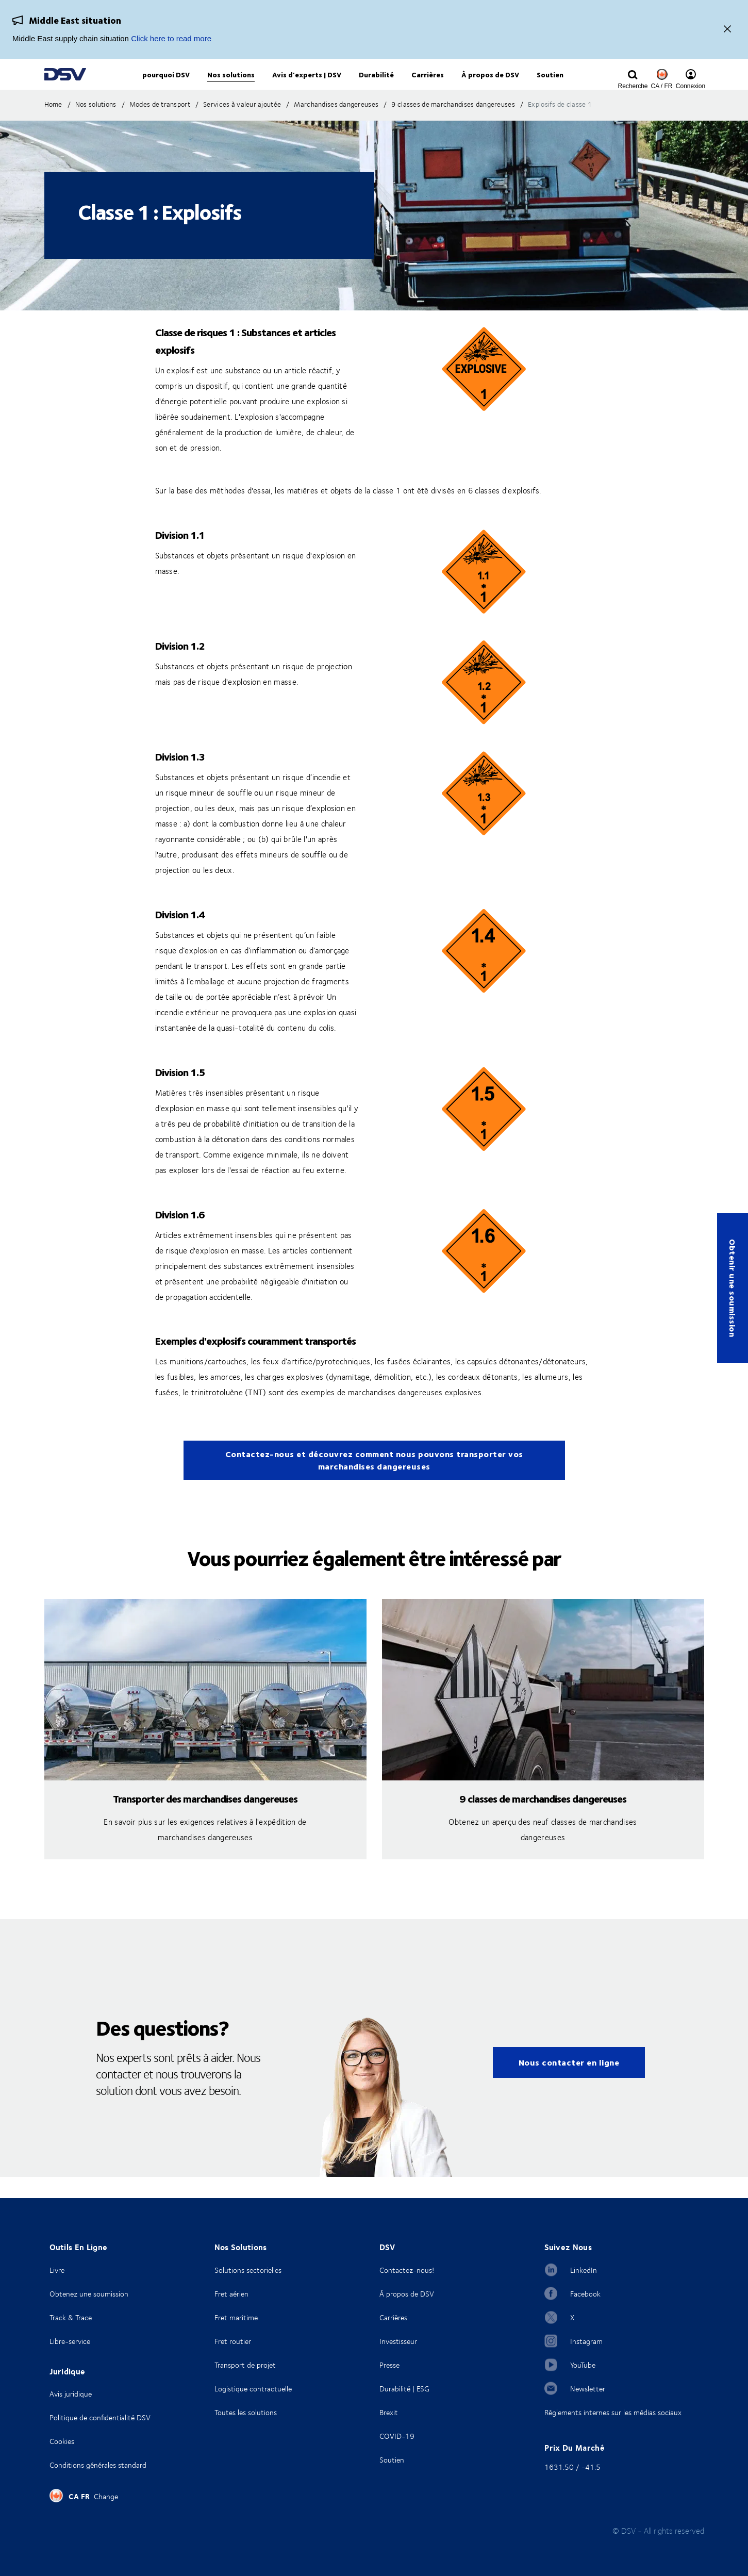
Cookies (61, 2441)
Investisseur (398, 2341)
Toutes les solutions (245, 2412)
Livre (56, 2270)
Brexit (388, 2412)
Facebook (585, 2293)
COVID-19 (396, 2436)
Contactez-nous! (406, 2270)
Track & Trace (70, 2317)
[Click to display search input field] (633, 86)
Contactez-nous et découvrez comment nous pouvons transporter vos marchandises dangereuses (374, 1481)
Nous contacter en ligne (569, 2083)
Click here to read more (171, 38)
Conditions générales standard (97, 2464)
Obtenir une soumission (732, 1288)
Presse (389, 2364)
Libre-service (69, 2341)
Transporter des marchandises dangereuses (205, 1819)
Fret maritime (236, 2317)
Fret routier (232, 2341)
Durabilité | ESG (404, 2388)
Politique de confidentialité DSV (100, 2417)
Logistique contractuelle (253, 2388)
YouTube (582, 2364)
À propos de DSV (406, 2293)
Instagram (586, 2341)
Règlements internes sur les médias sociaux (612, 2412)
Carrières (393, 2317)
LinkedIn (583, 2270)
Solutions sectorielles (247, 2270)
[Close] (727, 30)
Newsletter (587, 2388)
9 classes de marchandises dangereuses (542, 1819)
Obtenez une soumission (88, 2293)
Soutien (391, 2459)
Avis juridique (70, 2393)
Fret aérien (231, 2293)
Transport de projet (245, 2364)
